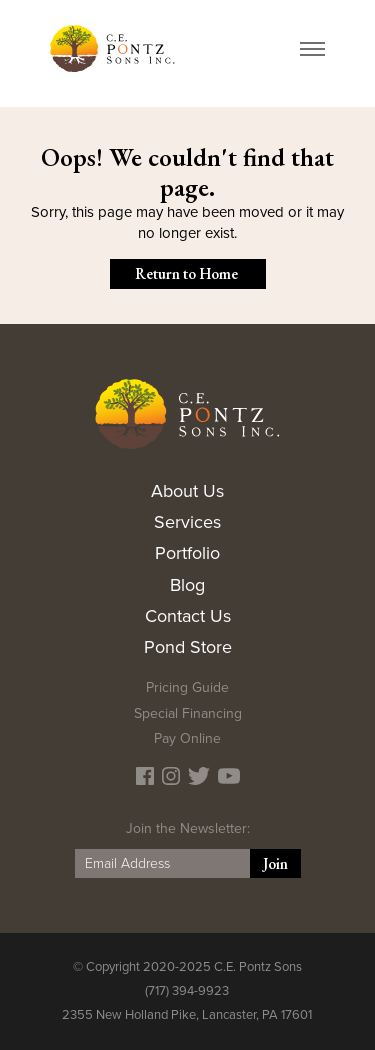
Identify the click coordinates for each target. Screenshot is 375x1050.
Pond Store (188, 647)
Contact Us (188, 616)
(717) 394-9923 (187, 991)
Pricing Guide (187, 687)
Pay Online (187, 738)
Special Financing (188, 713)
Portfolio (187, 553)
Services (187, 522)
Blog (187, 585)
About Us (187, 491)
